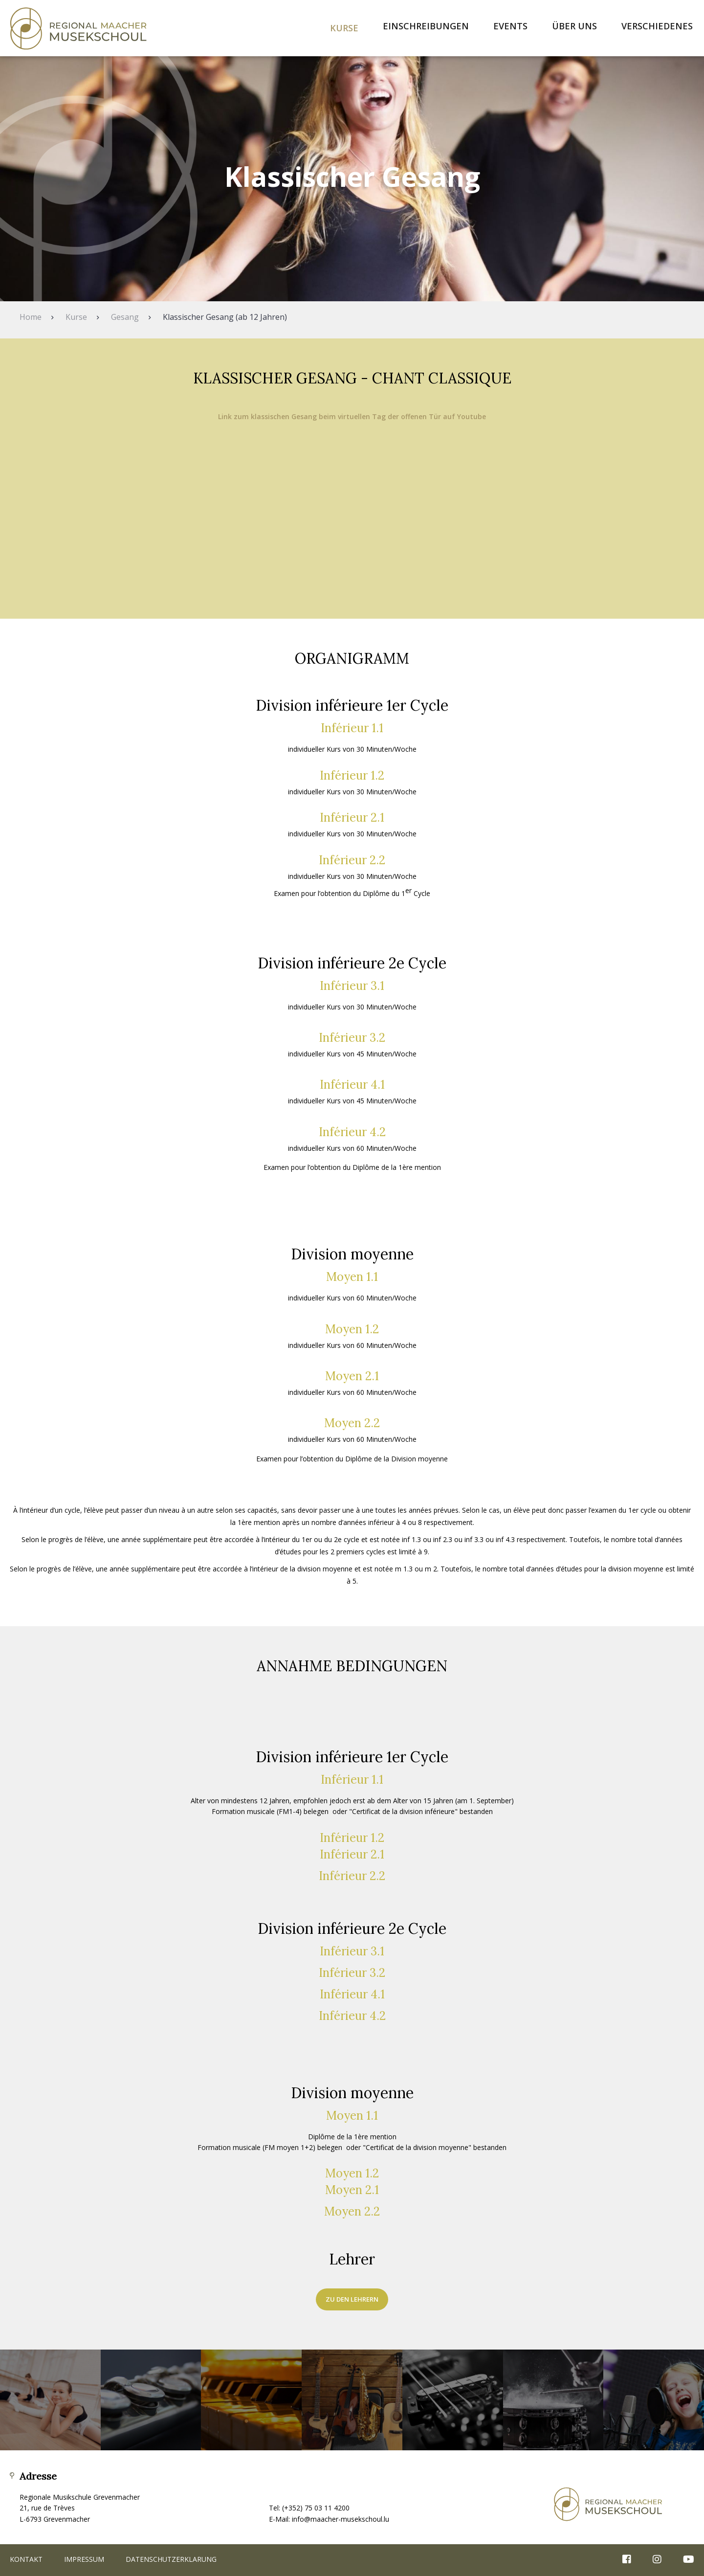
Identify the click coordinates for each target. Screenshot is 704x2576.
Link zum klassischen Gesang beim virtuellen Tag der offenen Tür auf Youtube (352, 416)
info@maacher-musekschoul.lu (340, 2519)
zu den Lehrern (352, 2299)
